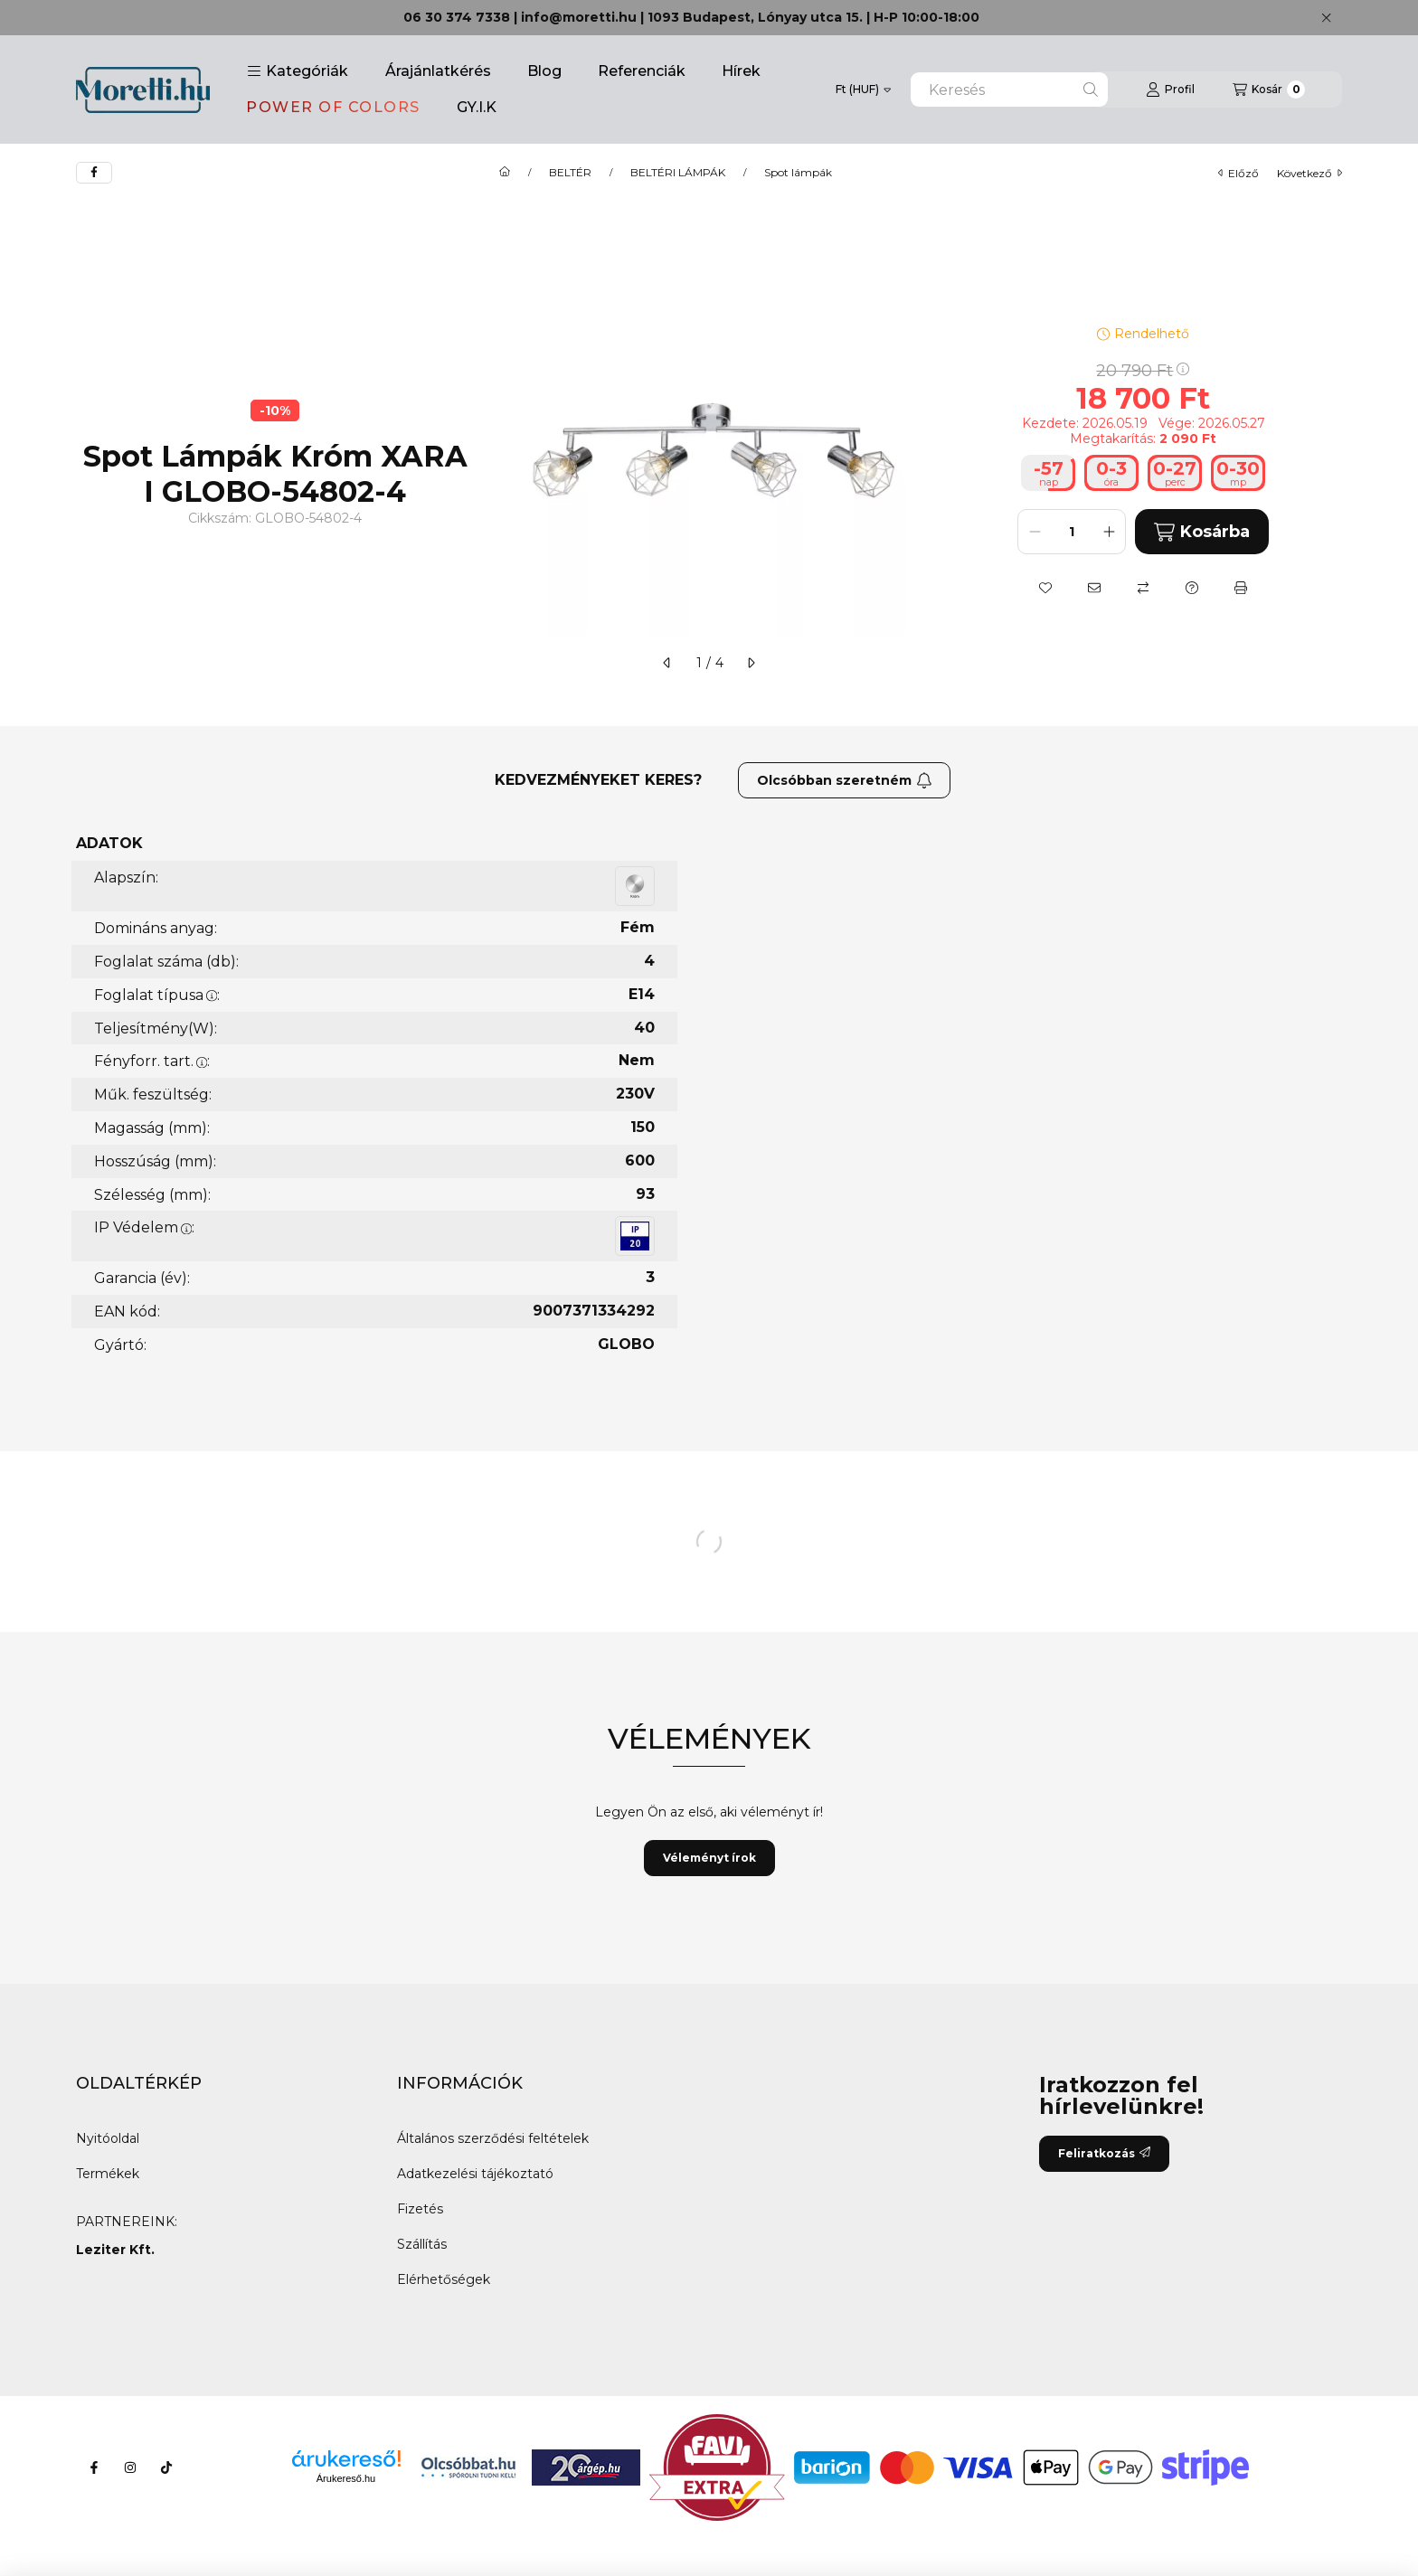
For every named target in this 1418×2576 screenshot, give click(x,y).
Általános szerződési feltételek (493, 2138)
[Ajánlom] (1094, 587)
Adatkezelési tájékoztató (475, 2174)
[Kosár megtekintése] (1269, 89)
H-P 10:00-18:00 (926, 17)
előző (1238, 173)
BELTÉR (570, 172)
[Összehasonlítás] (1143, 587)
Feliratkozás (1104, 2153)
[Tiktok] (166, 2467)
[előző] (667, 663)
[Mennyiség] (1071, 531)
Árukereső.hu (346, 2478)
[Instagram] (130, 2467)
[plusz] (1108, 531)
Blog (544, 71)
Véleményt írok (709, 1857)
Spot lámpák (798, 172)
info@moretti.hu (579, 17)
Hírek (741, 71)
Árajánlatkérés (438, 71)
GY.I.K (476, 107)
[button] (297, 71)
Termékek (107, 2174)
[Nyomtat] (1240, 587)
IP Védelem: (144, 1227)
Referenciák (641, 71)
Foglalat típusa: (157, 995)
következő (1309, 173)
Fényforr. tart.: (152, 1061)
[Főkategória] (504, 172)
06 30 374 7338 (456, 17)
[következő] (751, 663)
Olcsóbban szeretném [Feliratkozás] (844, 780)
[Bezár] (1326, 18)
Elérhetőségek (443, 2279)
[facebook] (94, 173)
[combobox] (1009, 89)
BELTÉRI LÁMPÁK (677, 172)
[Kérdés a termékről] (1192, 587)
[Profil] (1170, 89)
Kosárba (1201, 532)
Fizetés (420, 2209)
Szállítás (422, 2244)
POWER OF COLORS (333, 107)
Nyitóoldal (107, 2138)
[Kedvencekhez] (1045, 587)
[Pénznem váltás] (863, 89)
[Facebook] (94, 2467)
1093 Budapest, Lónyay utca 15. (755, 17)
